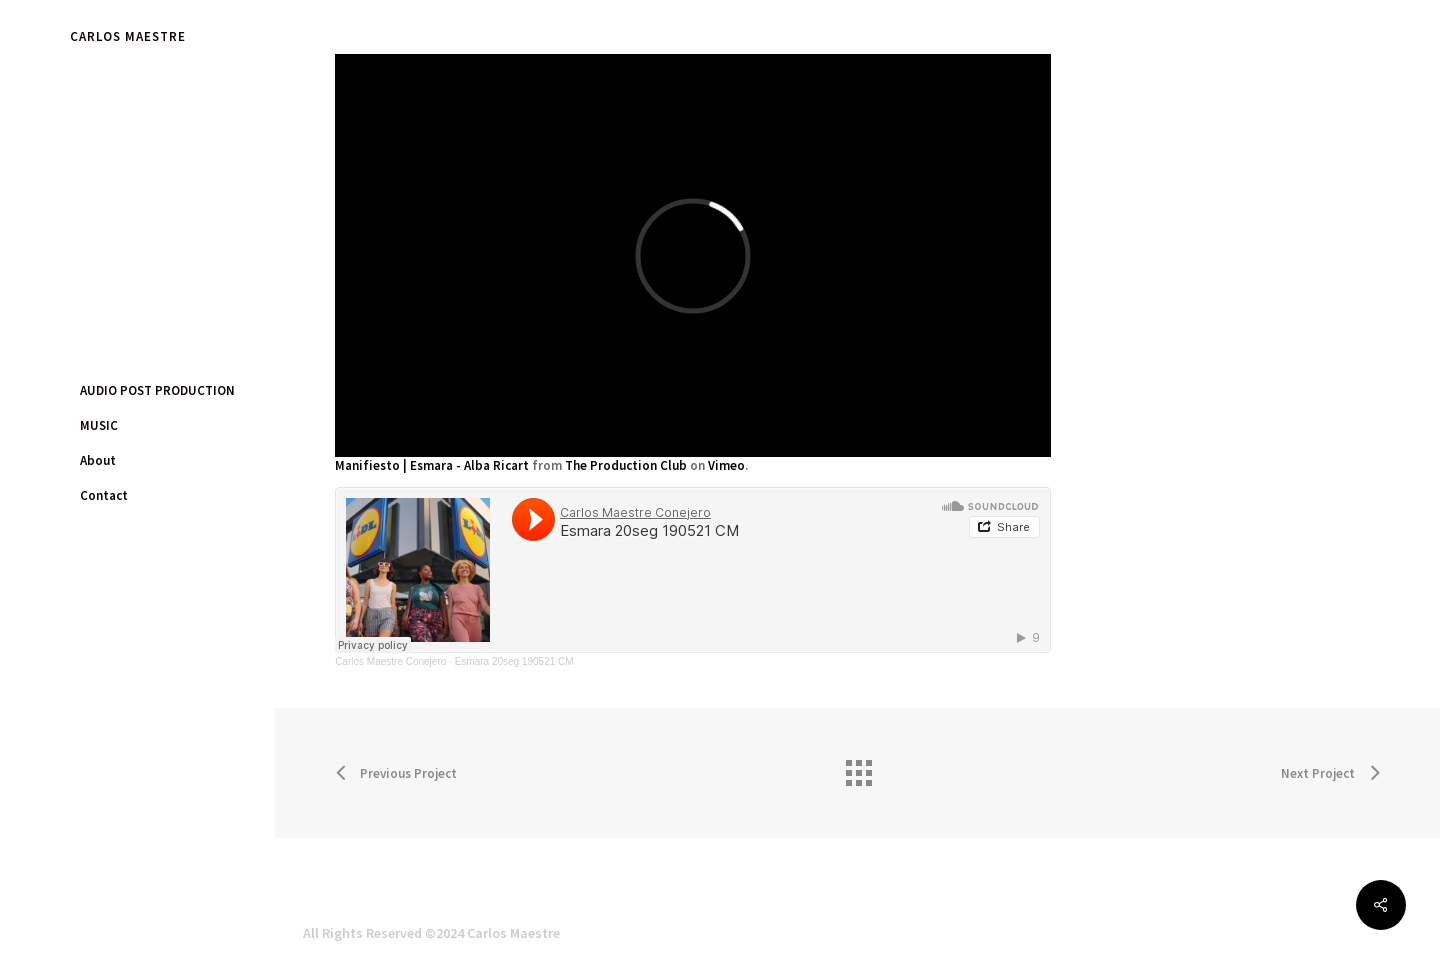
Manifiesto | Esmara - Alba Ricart (432, 465)
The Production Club (626, 465)
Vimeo (726, 465)
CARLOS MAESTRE (128, 36)
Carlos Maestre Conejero (390, 661)
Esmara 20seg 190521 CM (514, 661)
